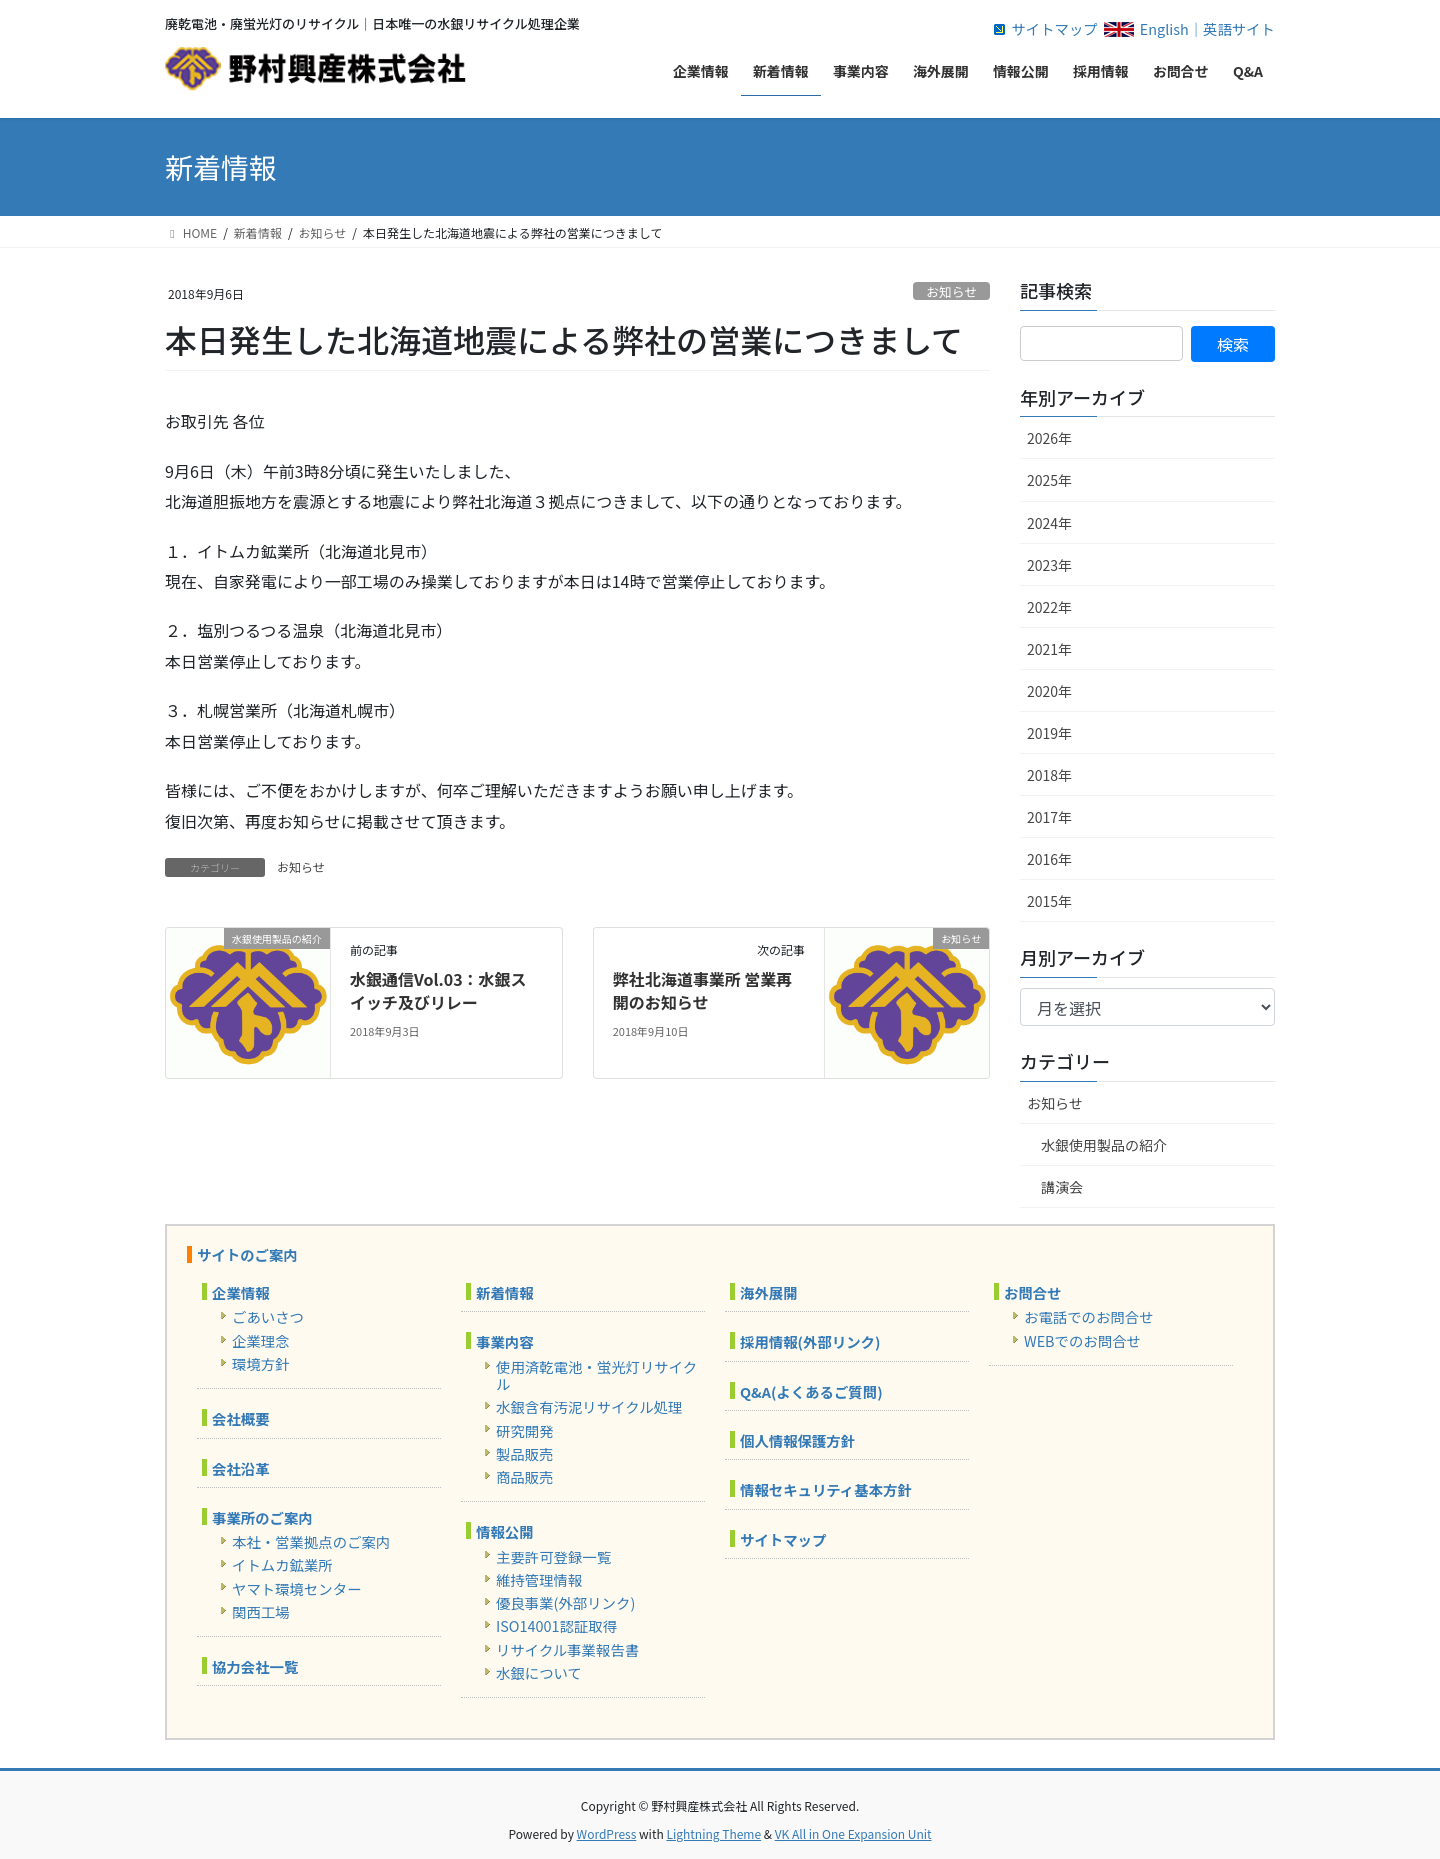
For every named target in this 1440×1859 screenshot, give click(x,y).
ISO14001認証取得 (556, 1625)
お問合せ (1033, 1292)
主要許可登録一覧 (553, 1556)
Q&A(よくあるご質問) (811, 1391)
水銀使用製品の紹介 (1104, 1145)
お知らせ (951, 291)
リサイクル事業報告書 (567, 1649)
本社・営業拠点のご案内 (311, 1541)
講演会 (1062, 1187)
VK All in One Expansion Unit (853, 1833)
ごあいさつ (268, 1316)
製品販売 (525, 1453)
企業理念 (261, 1340)
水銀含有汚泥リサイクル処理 (589, 1406)
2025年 (1049, 480)
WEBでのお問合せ (1082, 1340)
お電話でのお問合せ (1089, 1316)
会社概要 (241, 1418)
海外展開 (769, 1292)
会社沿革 (241, 1468)
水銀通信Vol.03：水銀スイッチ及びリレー (438, 990)
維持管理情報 (539, 1579)
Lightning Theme (713, 1833)
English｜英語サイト (1207, 28)
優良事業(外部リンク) (565, 1602)
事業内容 (505, 1341)
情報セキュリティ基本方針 (826, 1489)
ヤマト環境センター (297, 1588)
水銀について (539, 1672)
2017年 (1049, 817)
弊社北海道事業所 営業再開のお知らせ (703, 990)
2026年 (1049, 438)
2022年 (1049, 607)
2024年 (1049, 523)
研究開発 (525, 1430)
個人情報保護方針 (797, 1440)
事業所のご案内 (262, 1517)
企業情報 (241, 1292)
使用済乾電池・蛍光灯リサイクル (596, 1375)
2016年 (1049, 859)
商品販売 (525, 1476)
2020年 (1049, 691)
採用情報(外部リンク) (810, 1341)
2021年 (1049, 649)
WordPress (607, 1833)
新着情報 (505, 1292)
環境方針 (261, 1363)
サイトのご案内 (247, 1254)
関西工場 (261, 1611)
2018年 (1049, 775)
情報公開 (505, 1531)
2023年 (1049, 565)
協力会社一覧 (255, 1666)
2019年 (1049, 733)
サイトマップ (1054, 28)
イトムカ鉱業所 (282, 1564)
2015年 (1049, 901)
